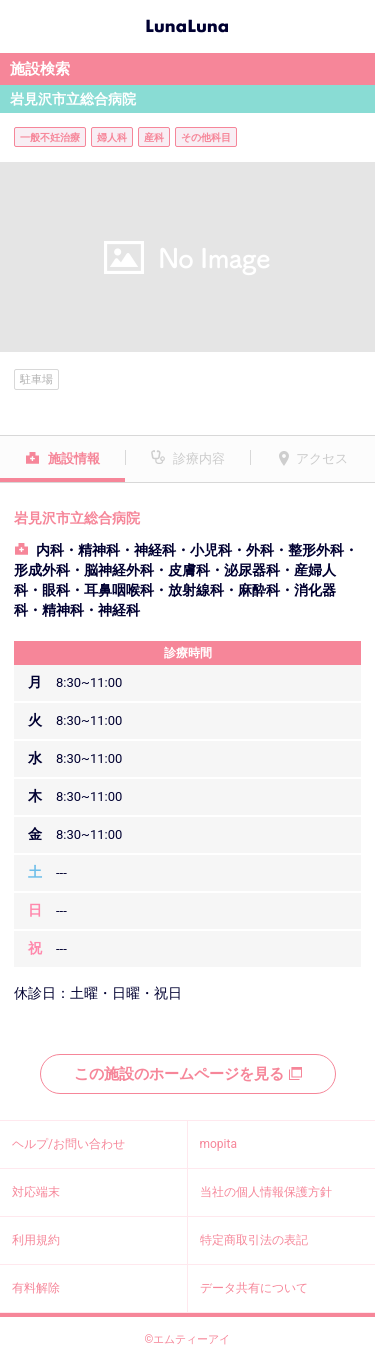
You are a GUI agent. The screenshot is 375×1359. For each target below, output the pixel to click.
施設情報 (74, 458)
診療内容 (199, 458)
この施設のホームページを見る (188, 1074)
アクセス (322, 458)
